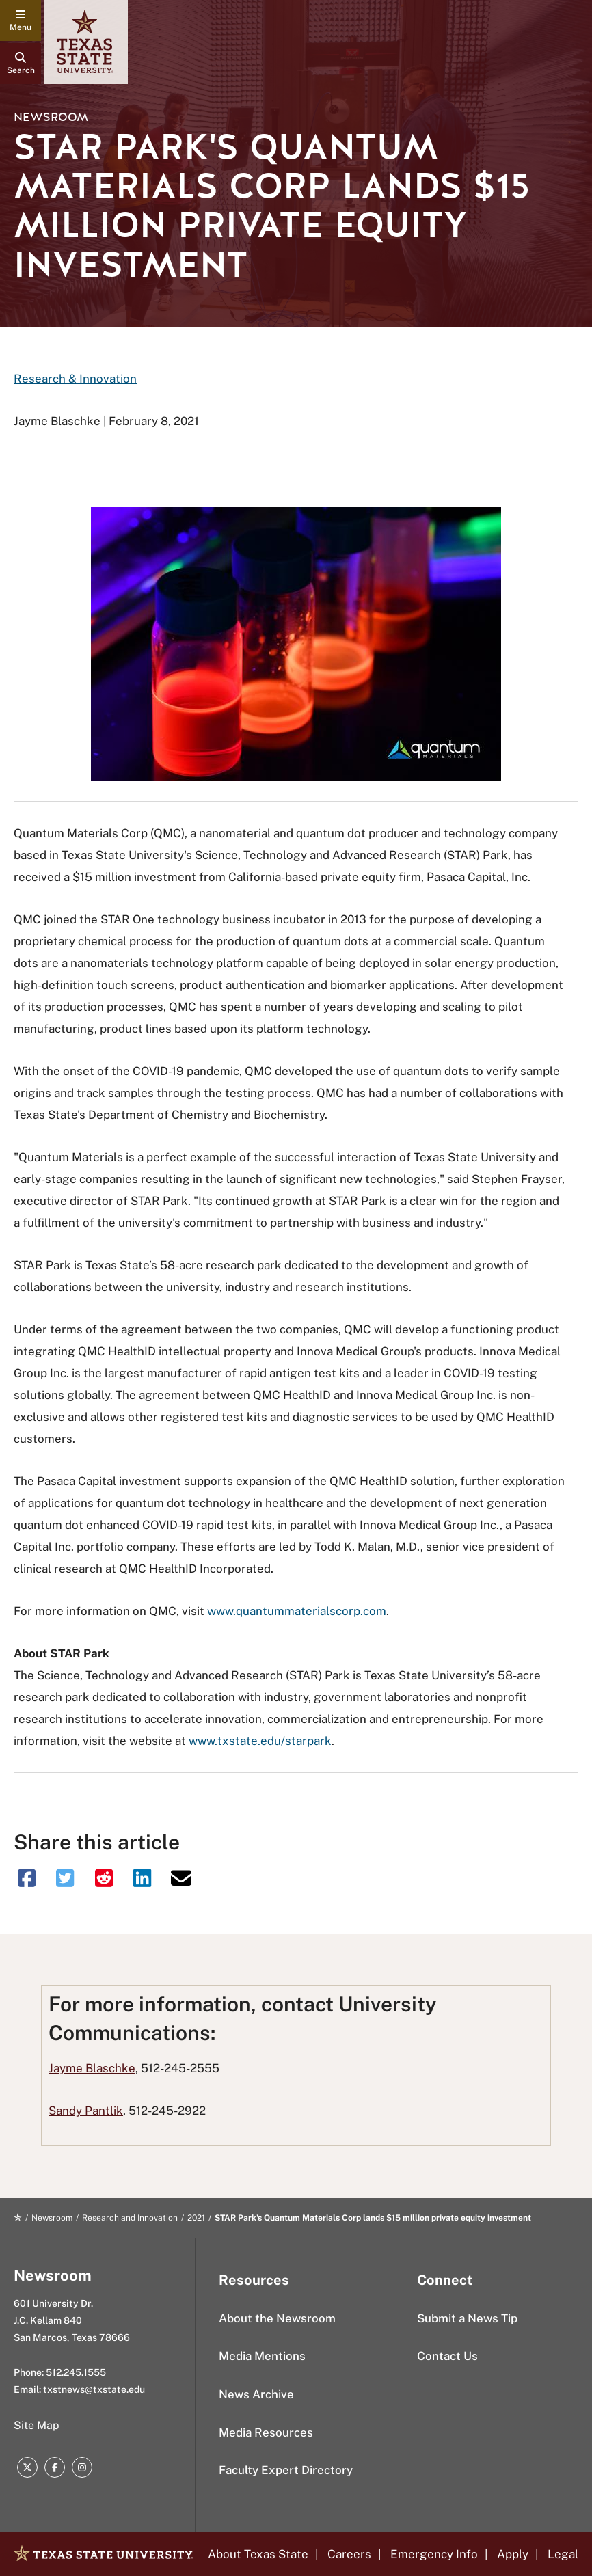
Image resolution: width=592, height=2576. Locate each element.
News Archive (256, 2394)
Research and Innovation (130, 2218)
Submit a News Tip (467, 2318)
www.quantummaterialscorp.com (296, 1611)
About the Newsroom (277, 2318)
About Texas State (258, 2554)
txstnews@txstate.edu (94, 2389)
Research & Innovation (75, 378)
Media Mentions (262, 2356)
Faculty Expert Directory (286, 2470)
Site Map (36, 2425)
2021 (196, 2218)
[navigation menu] (20, 20)
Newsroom (51, 117)
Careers (349, 2554)
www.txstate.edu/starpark (260, 1741)
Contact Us (447, 2356)
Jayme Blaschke (92, 2068)
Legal (563, 2554)
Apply (512, 2554)
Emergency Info (434, 2554)
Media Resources (266, 2432)
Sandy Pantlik (86, 2110)
